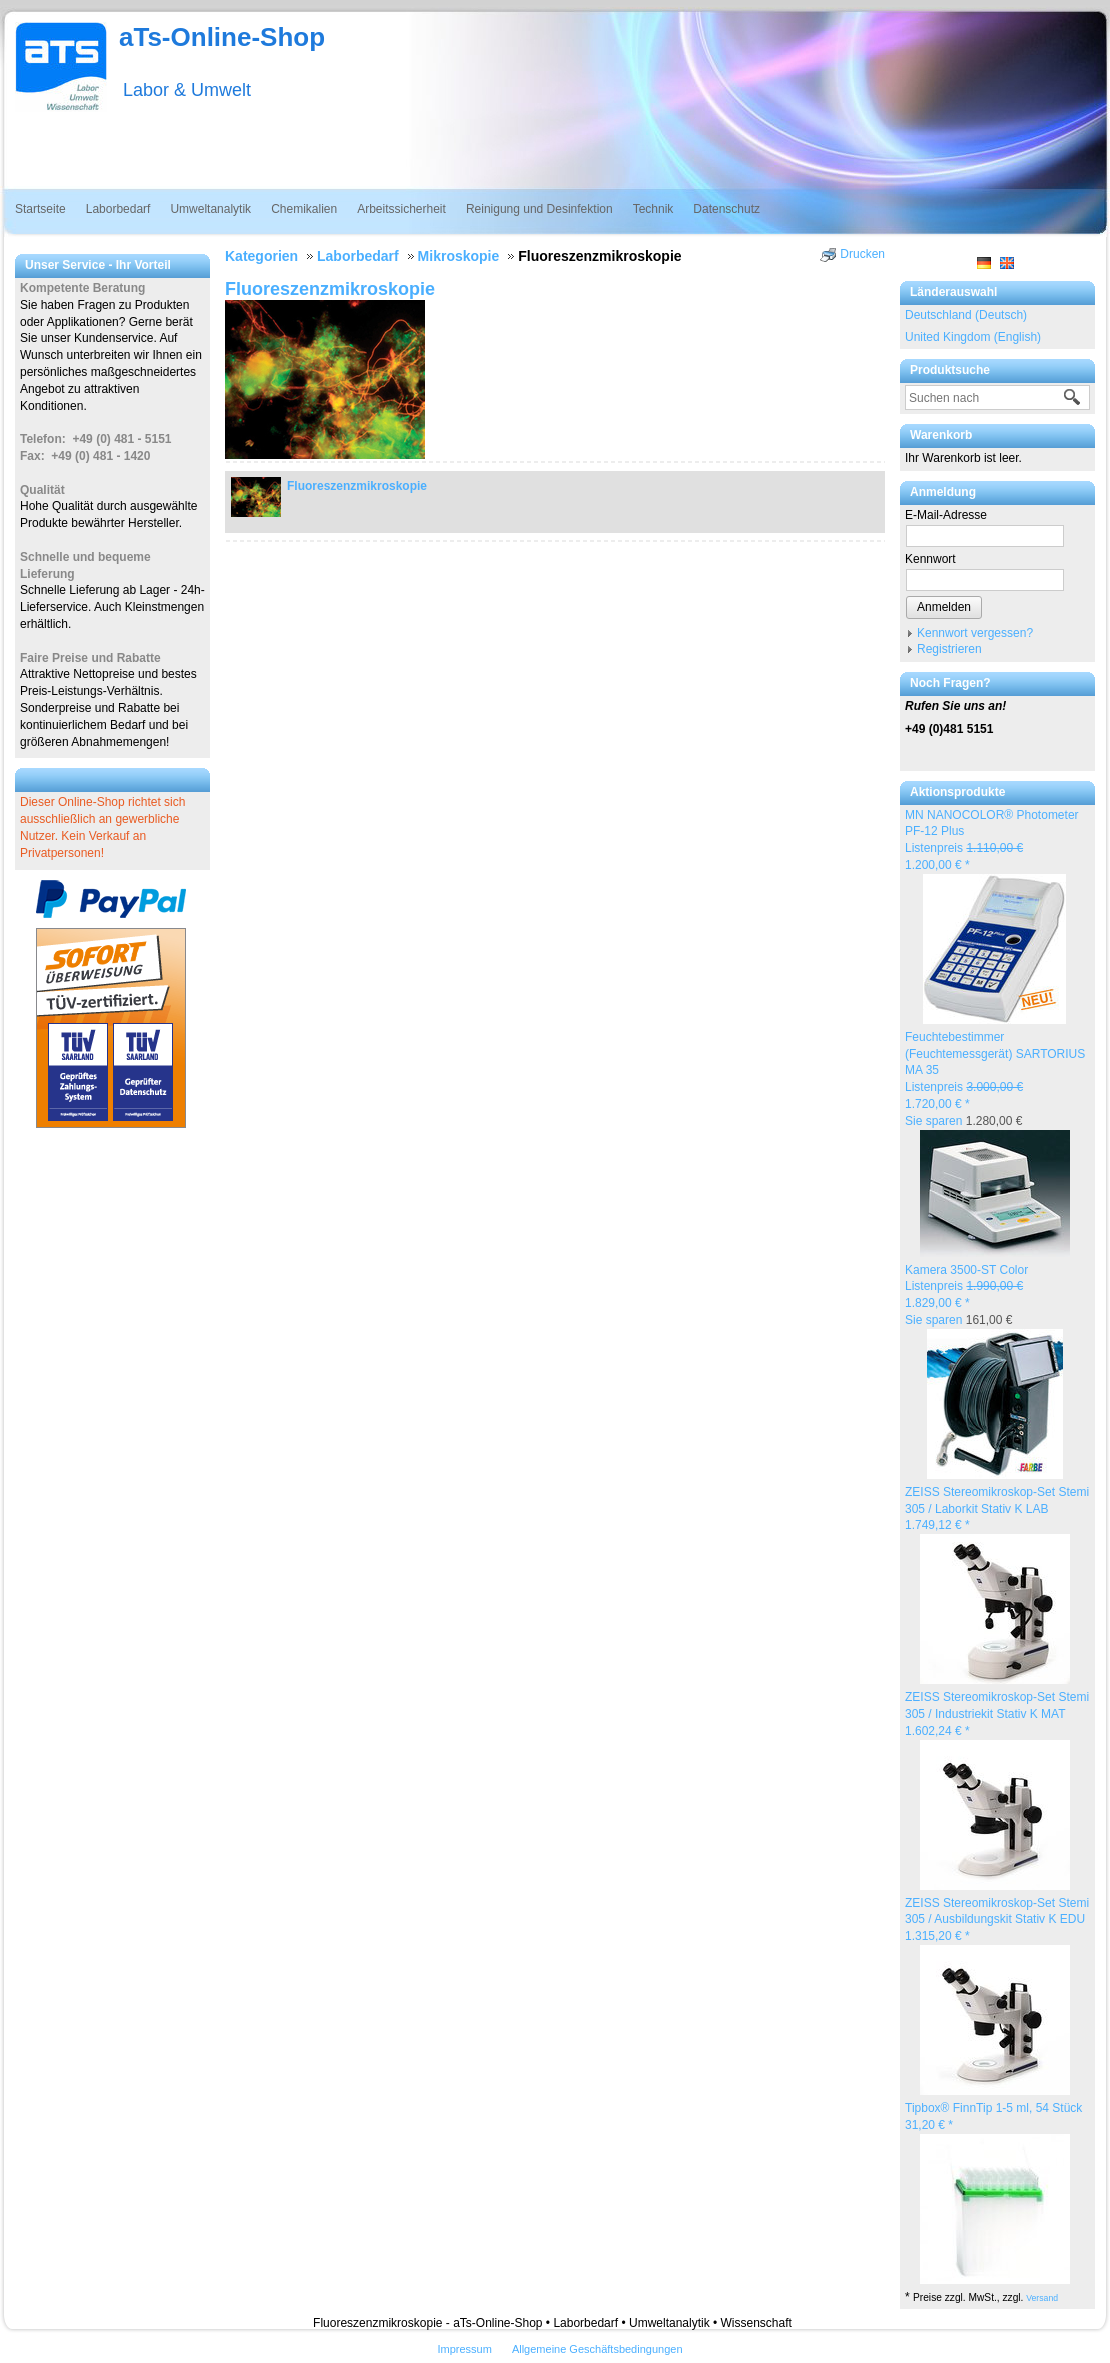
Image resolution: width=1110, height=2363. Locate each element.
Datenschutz (726, 209)
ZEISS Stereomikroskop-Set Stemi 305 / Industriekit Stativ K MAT (997, 1714)
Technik (653, 209)
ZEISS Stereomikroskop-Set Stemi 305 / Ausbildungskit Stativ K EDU (997, 1920)
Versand (1042, 2298)
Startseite (40, 209)
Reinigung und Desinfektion (539, 209)
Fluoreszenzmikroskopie (357, 486)
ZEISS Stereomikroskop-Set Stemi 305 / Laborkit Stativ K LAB (997, 1509)
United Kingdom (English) (973, 337)
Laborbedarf (118, 209)
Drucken (862, 254)
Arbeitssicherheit (401, 209)
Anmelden (944, 607)
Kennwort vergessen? (975, 633)
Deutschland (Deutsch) (966, 315)
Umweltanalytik (210, 209)
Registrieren (949, 649)
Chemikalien (304, 209)
